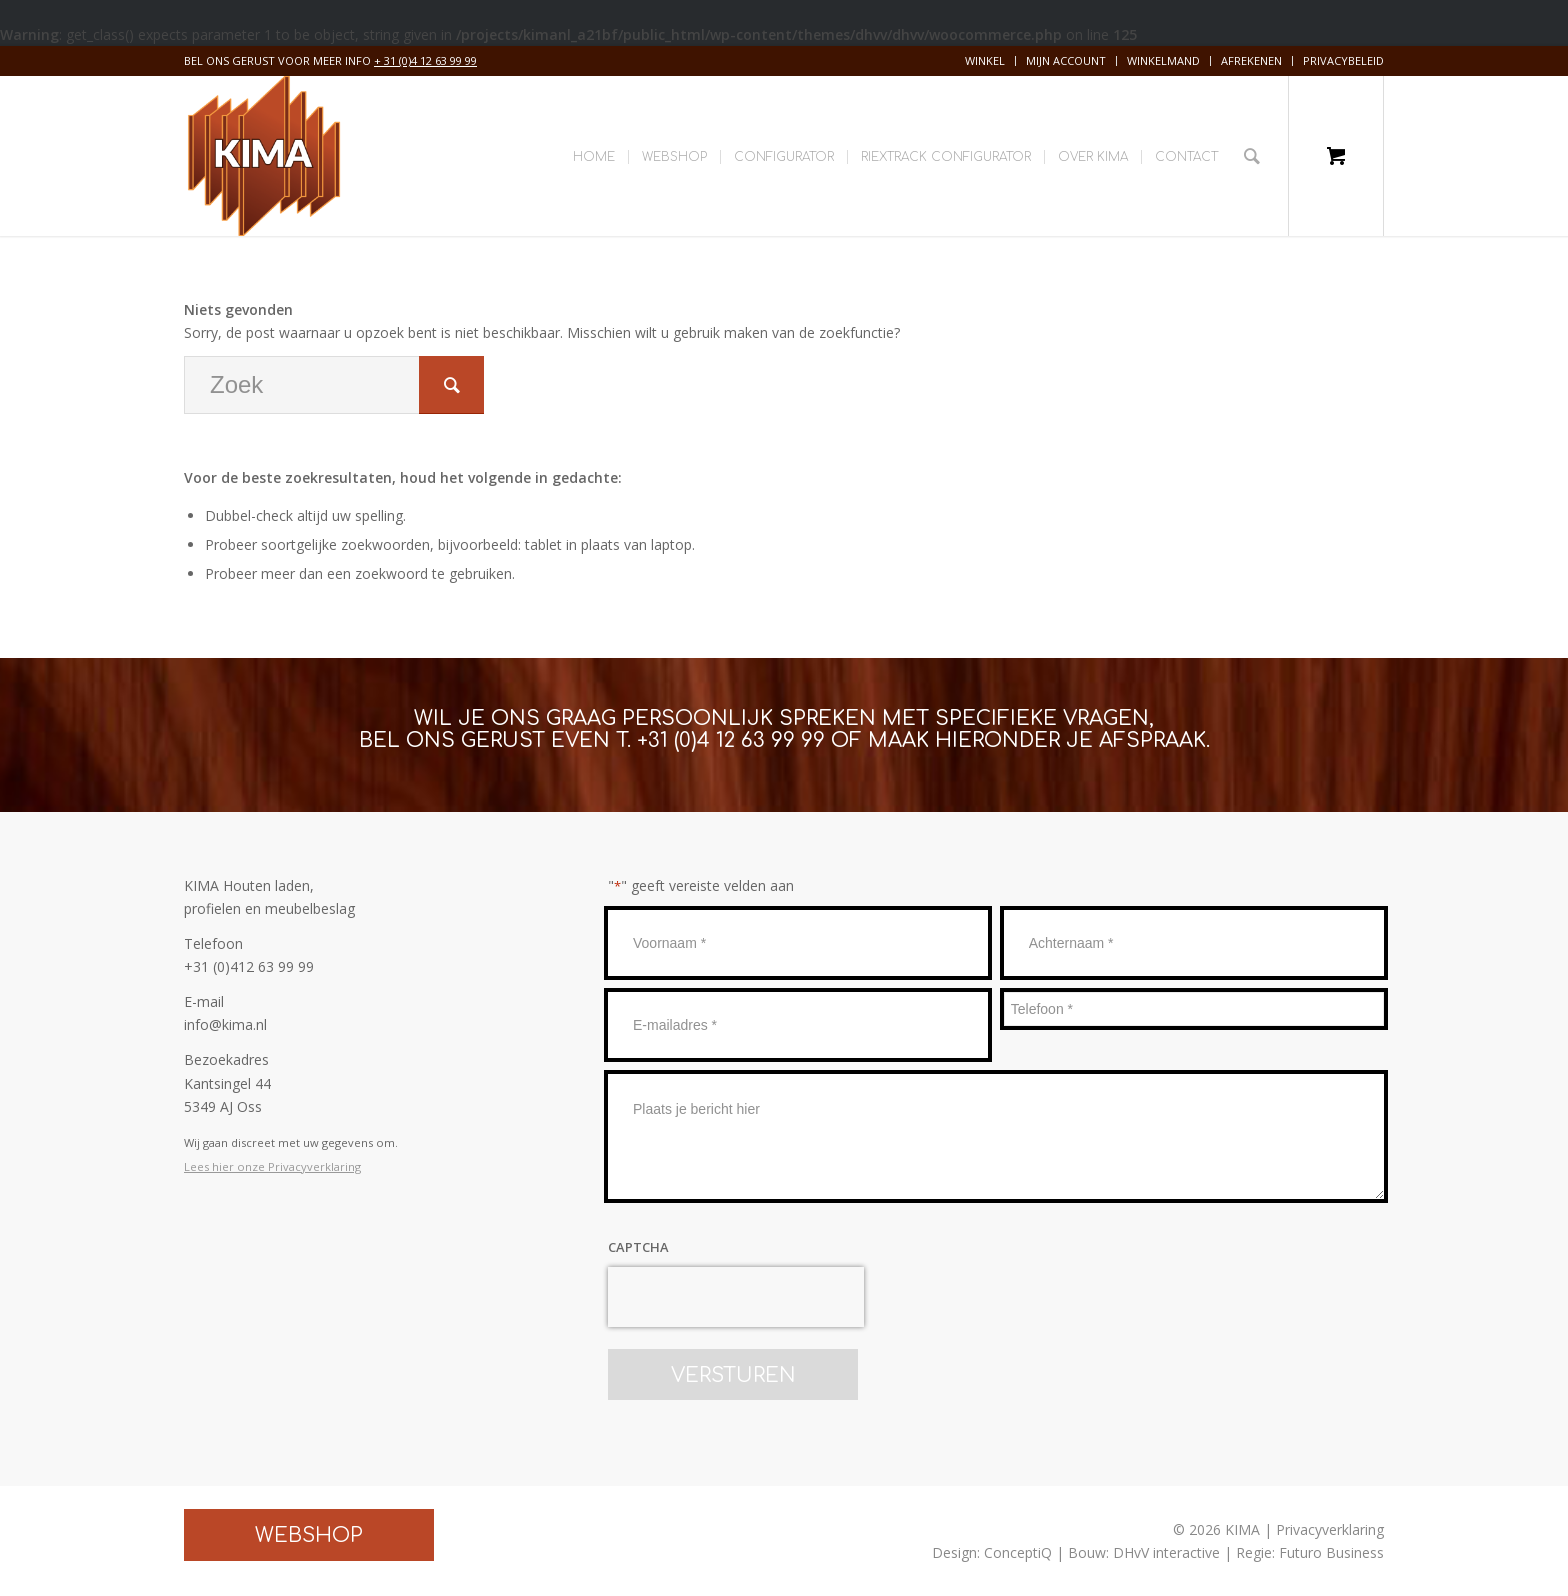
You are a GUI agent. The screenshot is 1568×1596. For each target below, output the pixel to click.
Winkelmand (1163, 60)
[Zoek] (1252, 156)
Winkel (985, 60)
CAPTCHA (638, 1247)
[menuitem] (985, 61)
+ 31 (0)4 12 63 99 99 (425, 60)
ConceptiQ (1018, 1552)
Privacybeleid (1343, 60)
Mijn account (1066, 60)
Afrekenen (1251, 60)
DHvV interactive (1166, 1552)
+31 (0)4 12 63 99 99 (731, 740)
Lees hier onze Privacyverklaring (272, 1166)
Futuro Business (1331, 1552)
